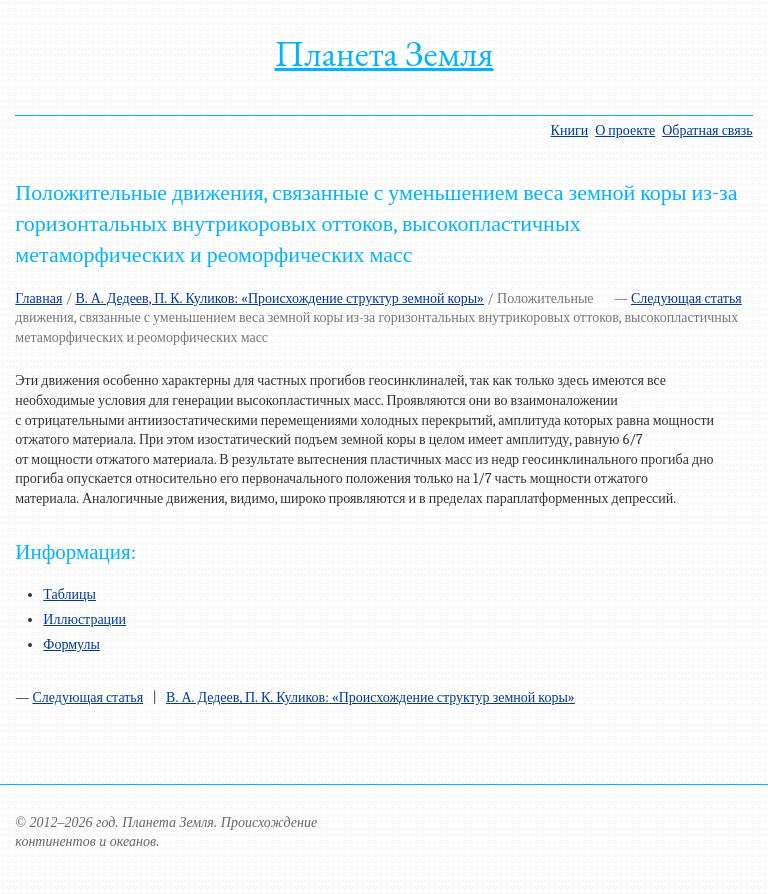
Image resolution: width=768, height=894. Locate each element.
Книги (570, 130)
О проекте (625, 130)
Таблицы (69, 594)
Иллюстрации (84, 619)
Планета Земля (384, 53)
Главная (38, 298)
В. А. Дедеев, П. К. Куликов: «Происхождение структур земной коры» (279, 298)
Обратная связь (707, 130)
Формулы (71, 644)
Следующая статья (686, 298)
